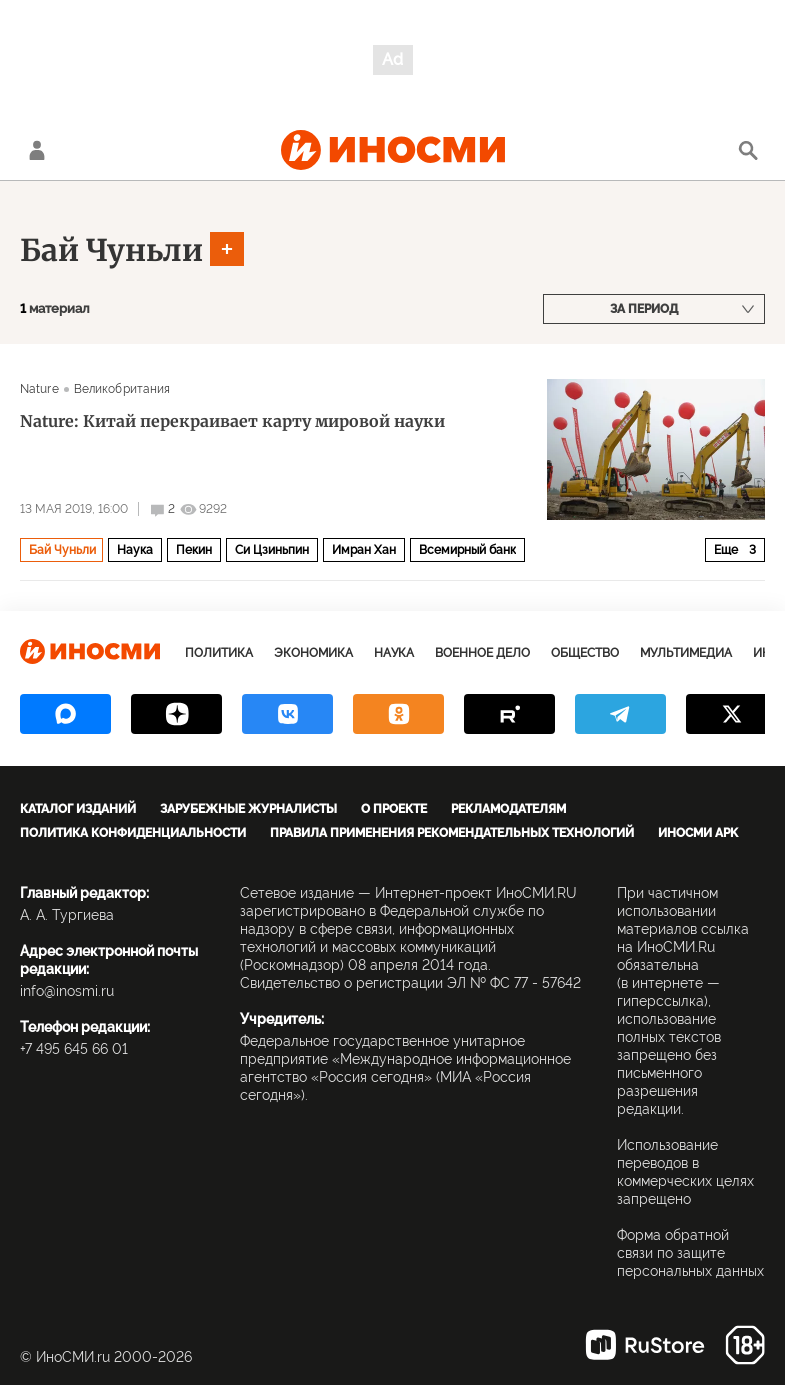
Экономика (313, 653)
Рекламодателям (508, 809)
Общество (585, 653)
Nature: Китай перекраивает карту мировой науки (232, 421)
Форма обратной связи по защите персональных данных (690, 1253)
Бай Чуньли (111, 250)
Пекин (194, 550)
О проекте (394, 809)
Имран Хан (364, 550)
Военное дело (482, 653)
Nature (39, 389)
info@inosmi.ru (67, 991)
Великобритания (122, 389)
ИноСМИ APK (698, 833)
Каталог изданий (78, 809)
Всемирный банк (467, 550)
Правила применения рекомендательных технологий (452, 833)
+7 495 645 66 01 (74, 1049)
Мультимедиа (686, 653)
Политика (219, 653)
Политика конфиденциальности (133, 833)
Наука (135, 550)
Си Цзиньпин (272, 550)
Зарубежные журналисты (248, 809)
